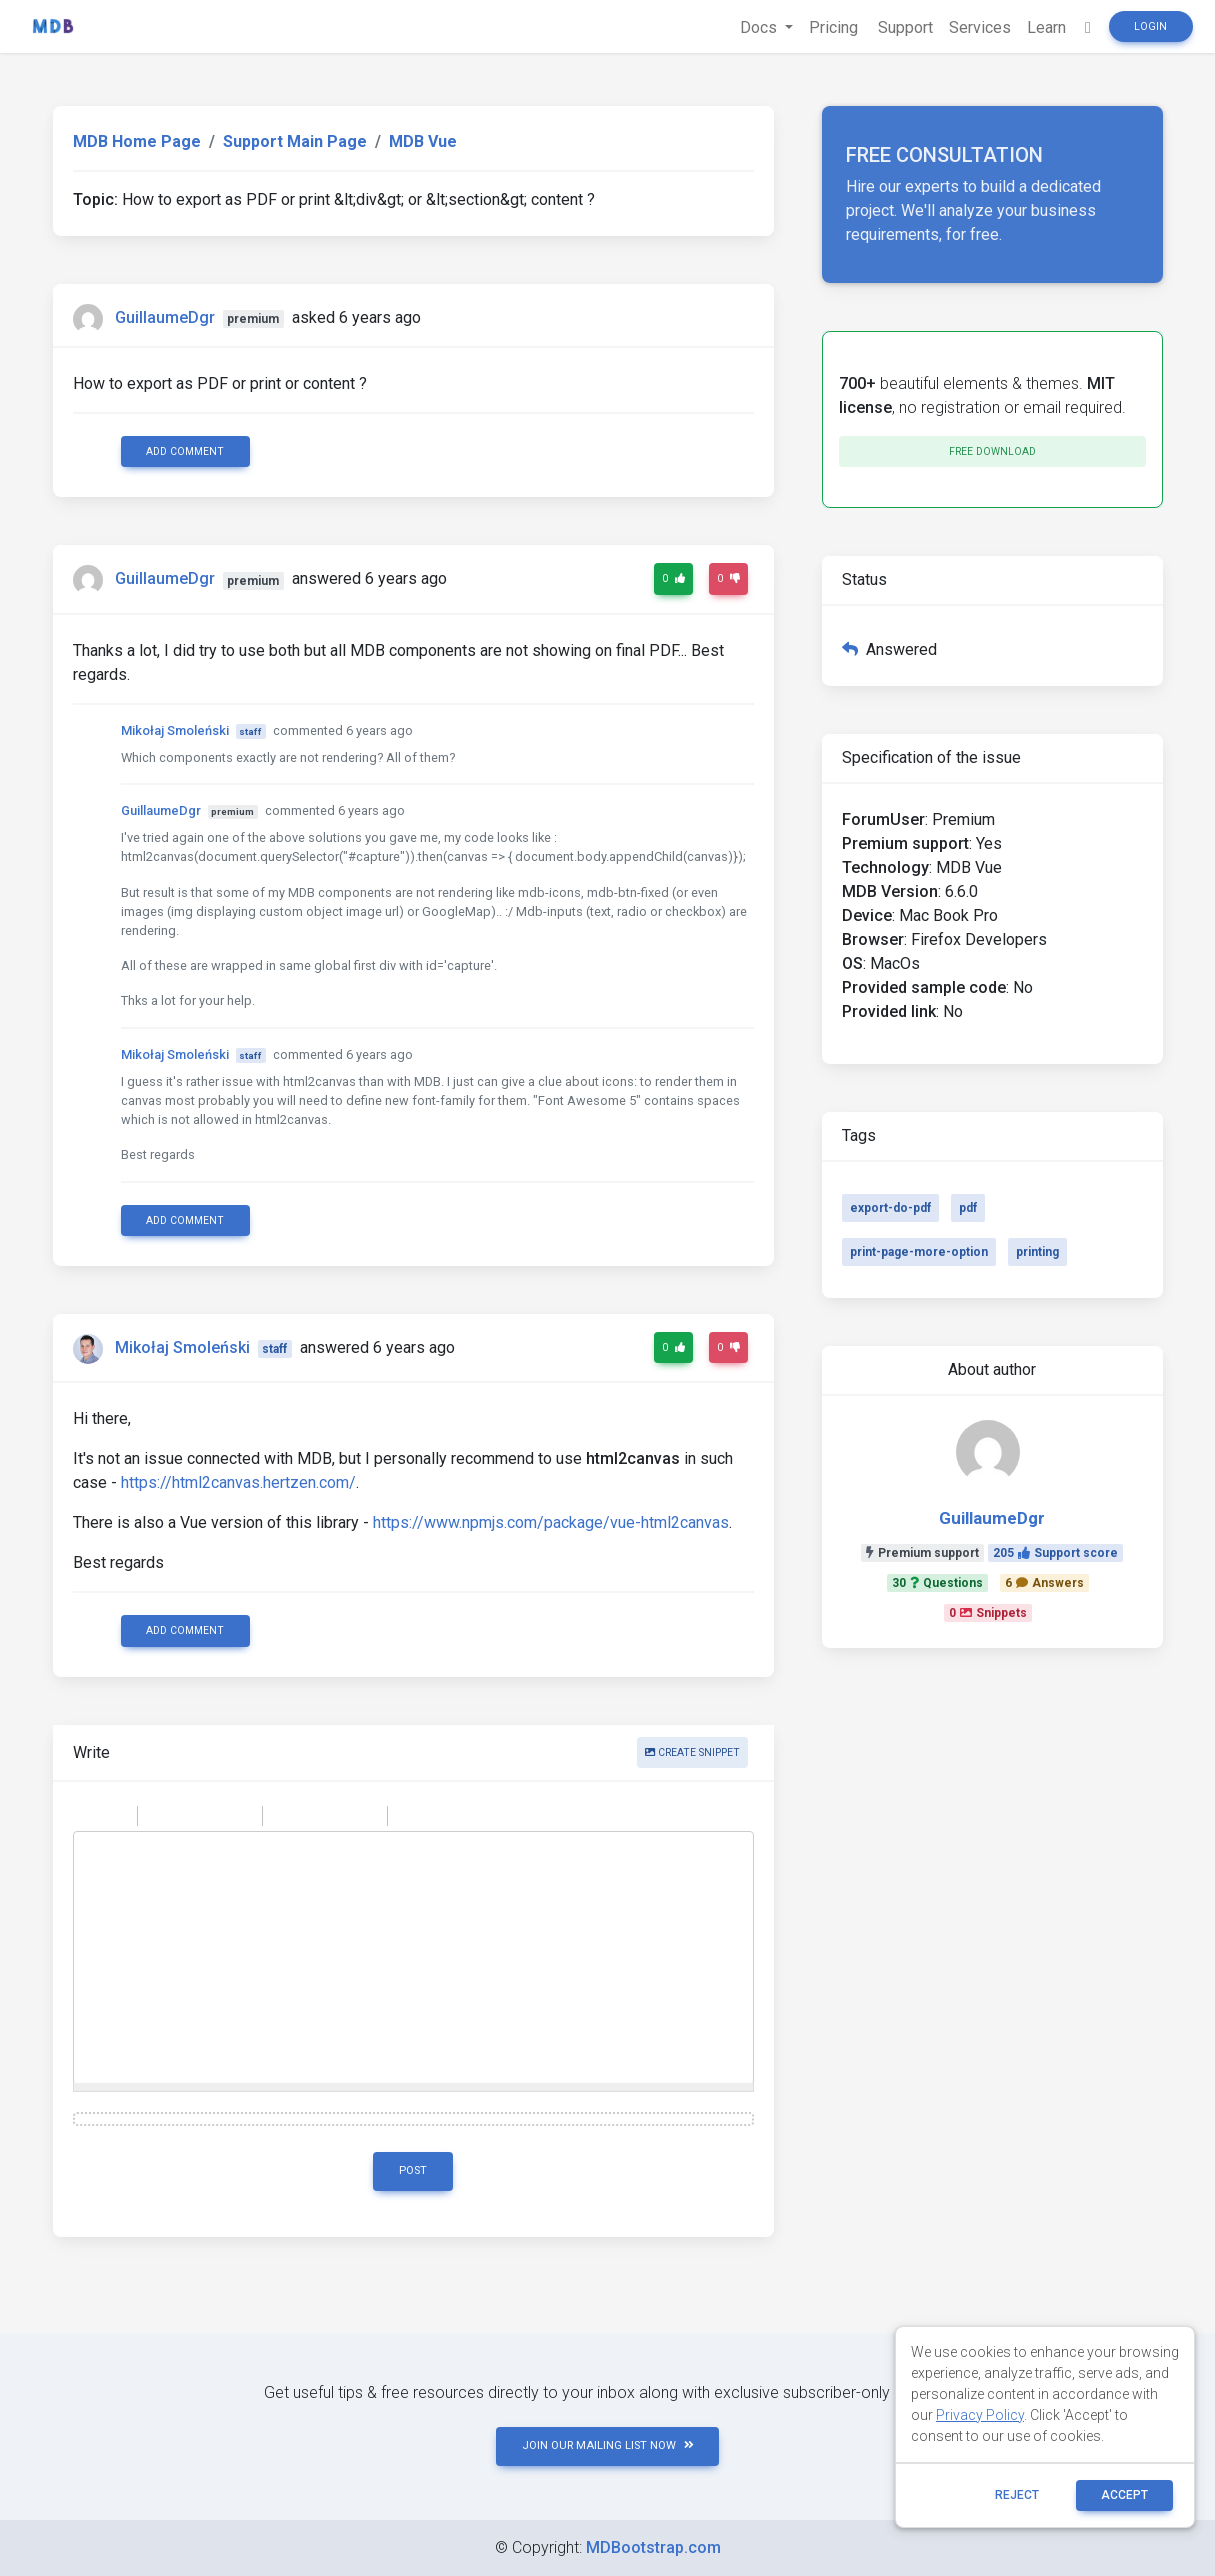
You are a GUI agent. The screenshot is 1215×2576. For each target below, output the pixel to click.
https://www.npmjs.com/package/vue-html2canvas (551, 1522)
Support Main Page (295, 141)
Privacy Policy (980, 2415)
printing (1037, 1252)
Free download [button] (992, 451)
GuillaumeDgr (165, 317)
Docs (760, 27)
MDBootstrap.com (653, 2547)
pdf (968, 1208)
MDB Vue (423, 141)
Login (1150, 26)
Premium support (922, 1553)
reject (1017, 2495)
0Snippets (988, 1613)
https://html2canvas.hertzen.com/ (238, 1482)
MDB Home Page (137, 141)
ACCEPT (1124, 2495)
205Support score (1055, 1553)
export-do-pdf (890, 1208)
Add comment (185, 451)
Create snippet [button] (692, 1752)
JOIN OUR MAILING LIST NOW (608, 2445)
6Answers (1044, 1583)
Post (413, 2170)
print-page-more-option (919, 1252)
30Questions (937, 1583)
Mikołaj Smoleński (175, 730)
